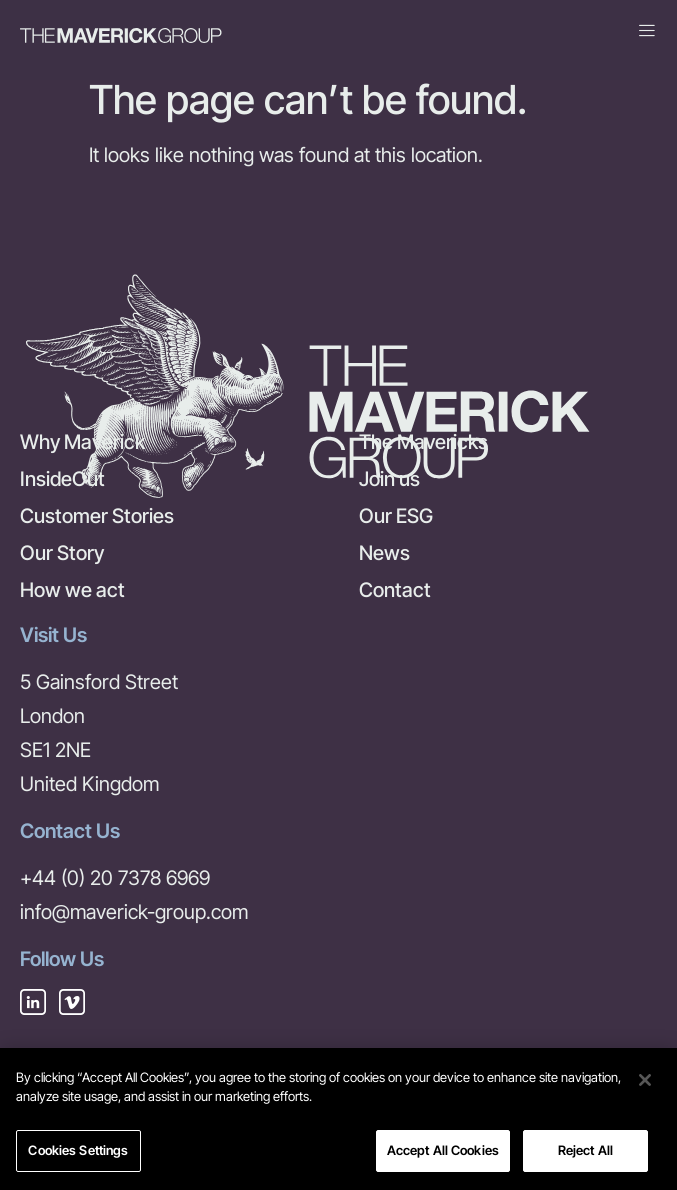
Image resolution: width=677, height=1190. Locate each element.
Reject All (585, 1156)
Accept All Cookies (443, 1156)
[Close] (645, 1085)
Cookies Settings (78, 1156)
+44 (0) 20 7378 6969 (115, 878)
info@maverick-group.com (134, 912)
